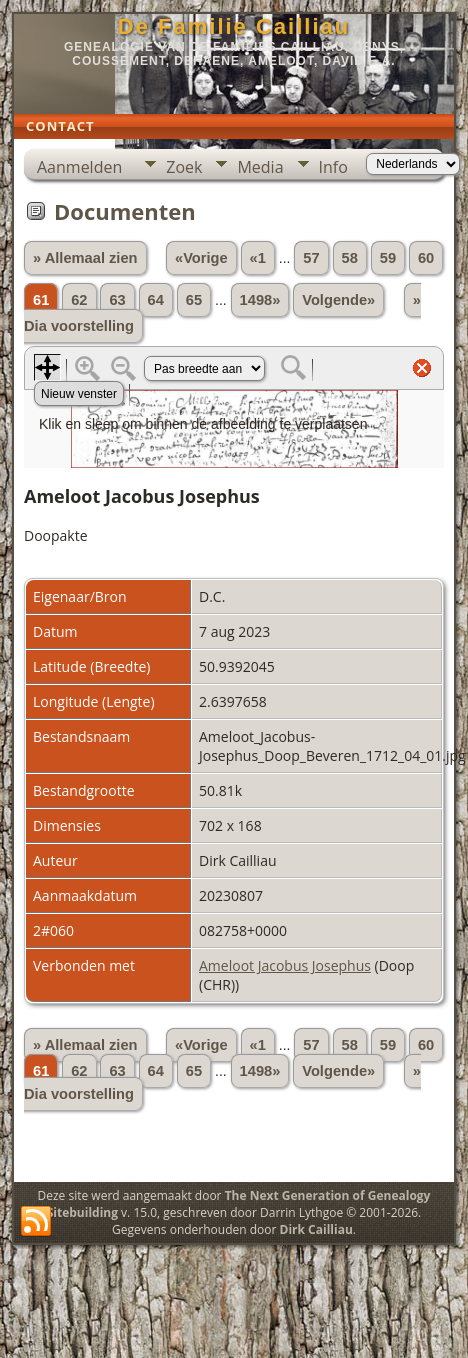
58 (350, 258)
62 (79, 300)
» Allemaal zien (85, 258)
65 (194, 300)
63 (117, 300)
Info (333, 167)
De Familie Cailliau (234, 26)
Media (260, 167)
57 (311, 258)
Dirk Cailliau (316, 1229)
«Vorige (201, 258)
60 (426, 258)
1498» (260, 300)
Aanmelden (79, 167)
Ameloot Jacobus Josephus (285, 965)
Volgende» (338, 300)
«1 (258, 258)
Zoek (184, 167)
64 (156, 300)
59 (388, 258)
